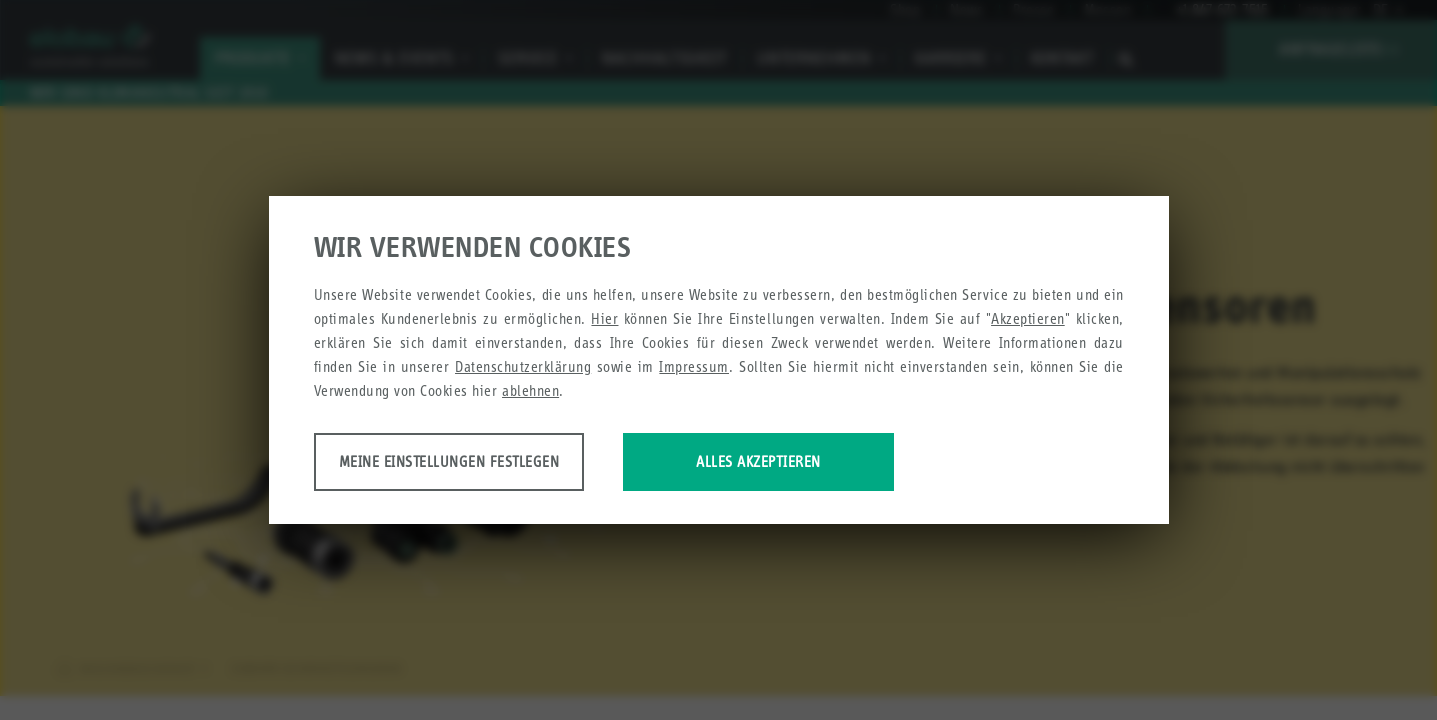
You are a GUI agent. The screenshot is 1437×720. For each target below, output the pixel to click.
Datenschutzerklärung (523, 368)
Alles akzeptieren (831, 463)
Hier (604, 320)
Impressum (694, 368)
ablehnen (530, 392)
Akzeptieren (1028, 320)
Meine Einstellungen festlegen (471, 463)
